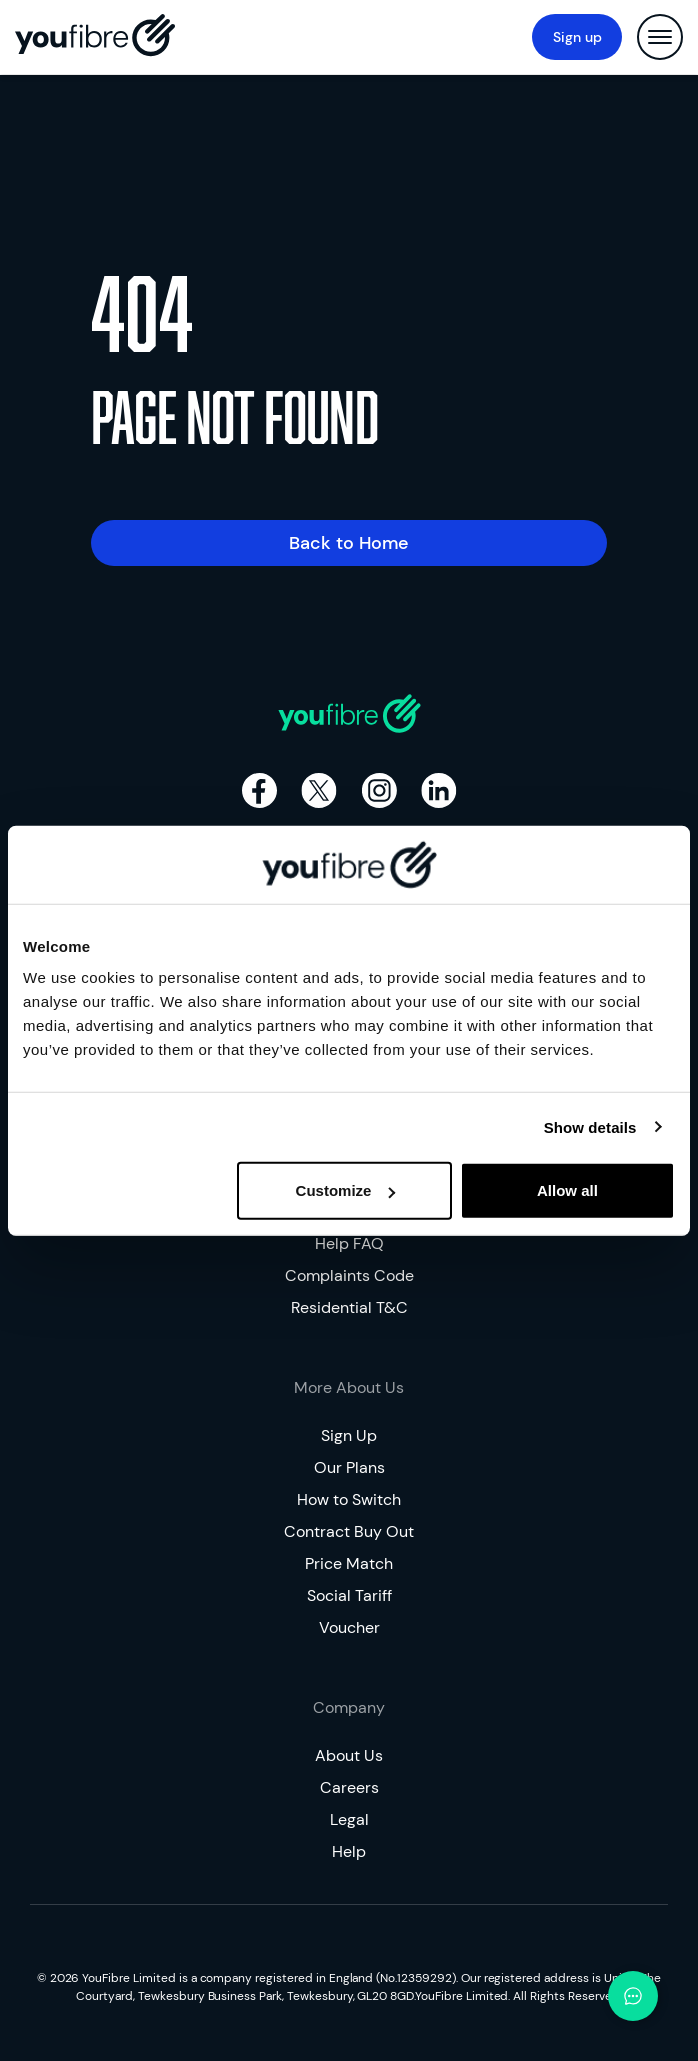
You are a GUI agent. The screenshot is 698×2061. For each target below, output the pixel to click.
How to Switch (349, 1499)
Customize (346, 1190)
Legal (349, 1819)
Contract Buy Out (349, 1531)
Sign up (577, 37)
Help (349, 1851)
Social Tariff (349, 1595)
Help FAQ (349, 1243)
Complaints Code (349, 1275)
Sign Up (349, 1435)
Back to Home (349, 543)
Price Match (349, 1563)
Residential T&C (349, 1307)
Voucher (349, 1627)
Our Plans (349, 1467)
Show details (590, 1126)
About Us (349, 1755)
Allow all (567, 1190)
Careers (349, 1787)
